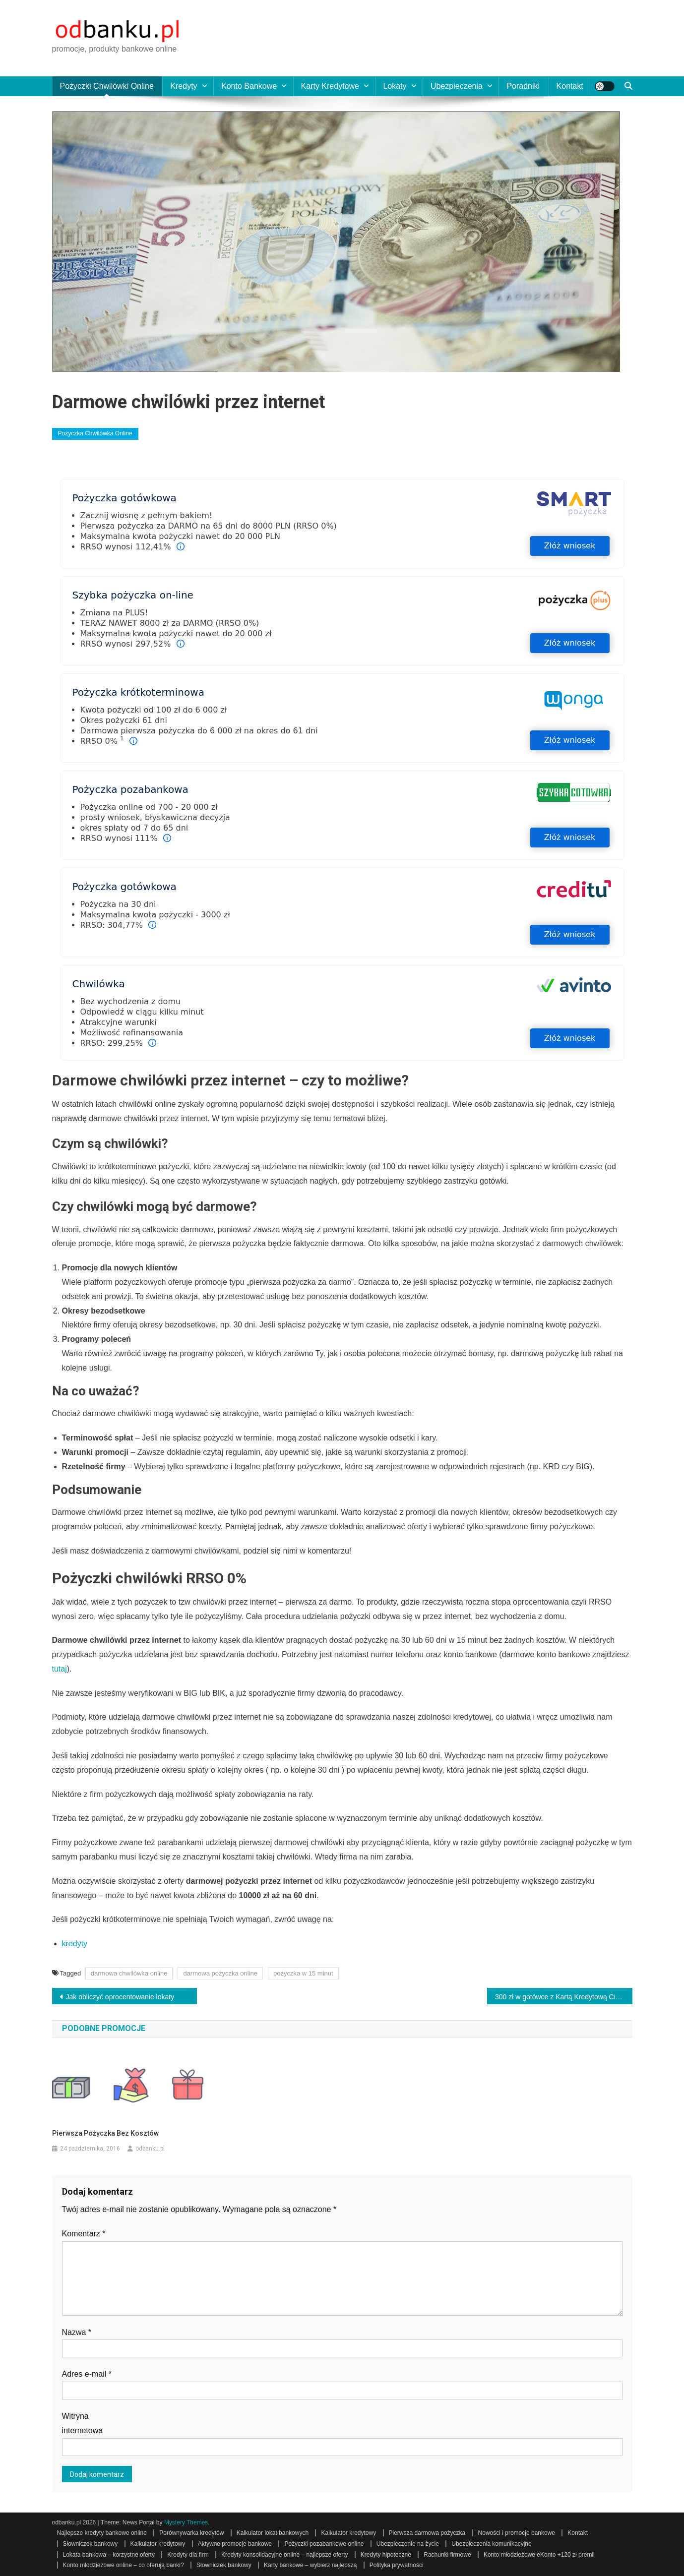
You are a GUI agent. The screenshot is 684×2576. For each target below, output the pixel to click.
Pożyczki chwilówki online (107, 86)
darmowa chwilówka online (129, 1973)
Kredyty (183, 86)
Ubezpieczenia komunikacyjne (491, 2543)
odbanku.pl (150, 2148)
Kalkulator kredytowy (348, 2532)
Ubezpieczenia (457, 86)
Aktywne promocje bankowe (235, 2543)
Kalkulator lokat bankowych (273, 2532)
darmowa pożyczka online (220, 1973)
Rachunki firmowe (447, 2554)
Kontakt (570, 86)
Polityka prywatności (397, 2565)
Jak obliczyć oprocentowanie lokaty (120, 1997)
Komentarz (84, 2233)
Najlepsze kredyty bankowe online (102, 2532)
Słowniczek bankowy (90, 2543)
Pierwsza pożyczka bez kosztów (105, 2133)
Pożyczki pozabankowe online (324, 2543)
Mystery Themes (186, 2522)
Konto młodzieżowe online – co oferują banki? (123, 2565)
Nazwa (77, 2332)
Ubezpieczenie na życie (407, 2543)
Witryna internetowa (82, 2423)
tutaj (59, 1669)
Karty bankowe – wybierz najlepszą (310, 2565)
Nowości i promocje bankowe (516, 2532)
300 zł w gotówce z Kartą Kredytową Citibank (563, 1997)
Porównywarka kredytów (191, 2532)
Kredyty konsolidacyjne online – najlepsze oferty (284, 2554)
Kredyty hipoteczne (386, 2554)
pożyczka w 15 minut (303, 1973)
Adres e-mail (87, 2374)
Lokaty (394, 86)
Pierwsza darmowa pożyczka (427, 2532)
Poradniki (523, 86)
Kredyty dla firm (187, 2554)
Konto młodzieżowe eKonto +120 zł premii (539, 2554)
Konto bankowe (249, 86)
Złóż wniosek (570, 545)
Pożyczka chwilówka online (95, 433)
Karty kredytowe (330, 86)
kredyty (75, 1943)
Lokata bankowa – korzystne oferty (109, 2554)
